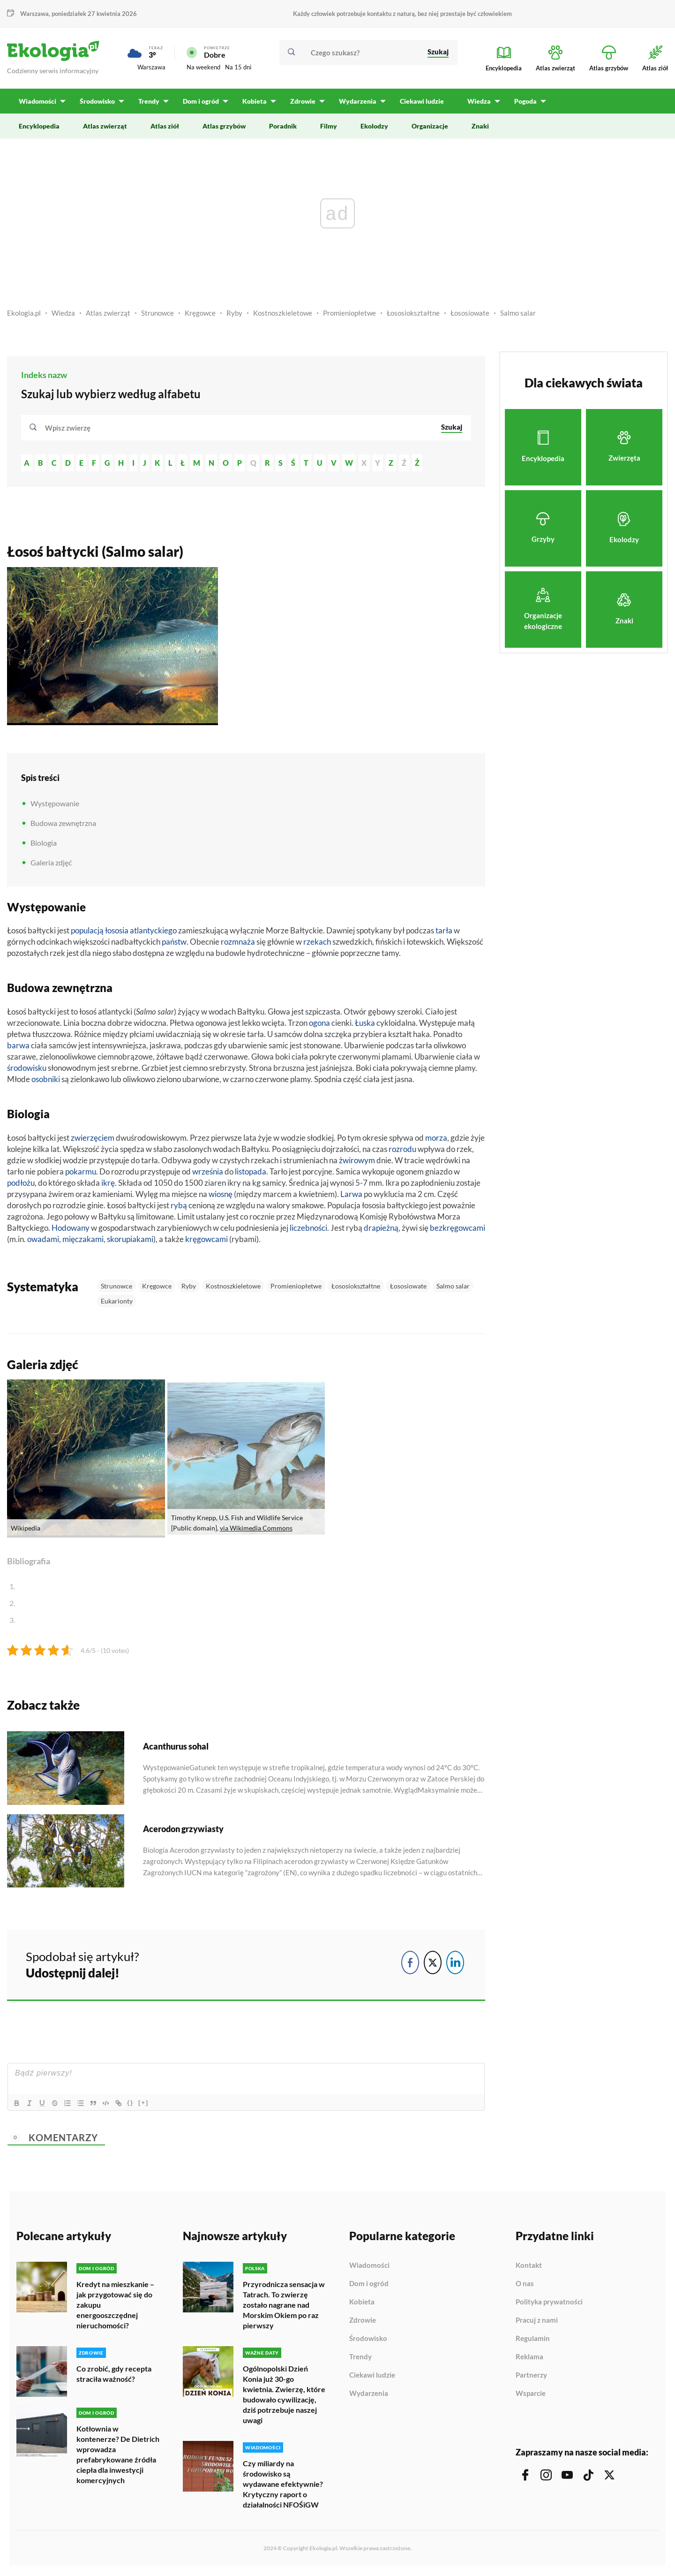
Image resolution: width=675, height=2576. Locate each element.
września (207, 1173)
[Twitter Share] (433, 1964)
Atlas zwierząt (108, 315)
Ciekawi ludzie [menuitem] (419, 103)
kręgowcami (206, 1241)
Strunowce (157, 315)
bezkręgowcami (457, 1230)
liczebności (308, 1230)
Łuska (365, 1025)
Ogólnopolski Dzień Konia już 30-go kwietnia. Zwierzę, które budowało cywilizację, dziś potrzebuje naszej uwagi (284, 2396)
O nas (525, 2286)
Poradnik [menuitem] (283, 128)
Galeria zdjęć (51, 864)
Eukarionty (117, 1303)
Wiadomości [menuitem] (37, 103)
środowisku (26, 1070)
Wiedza (63, 315)
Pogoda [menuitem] (521, 103)
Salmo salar (518, 315)
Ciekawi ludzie (372, 2377)
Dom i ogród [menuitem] (199, 103)
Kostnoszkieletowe (282, 315)
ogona (319, 1025)
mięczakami (83, 1241)
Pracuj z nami (537, 2322)
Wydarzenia (368, 2395)
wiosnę (220, 1196)
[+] (147, 2104)
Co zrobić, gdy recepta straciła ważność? (113, 2375)
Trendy (360, 2359)
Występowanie (54, 805)
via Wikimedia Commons (256, 1530)
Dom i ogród (369, 2286)
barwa (18, 1048)
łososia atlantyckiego (141, 933)
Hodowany (71, 1230)
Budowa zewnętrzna (63, 824)
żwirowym (357, 1162)
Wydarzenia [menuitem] (355, 103)
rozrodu (402, 1151)
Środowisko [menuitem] (96, 103)
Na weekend (203, 68)
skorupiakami (130, 1241)
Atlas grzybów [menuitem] (224, 128)
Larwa (351, 1196)
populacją (87, 933)
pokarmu (80, 1173)
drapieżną (381, 1230)
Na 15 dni (238, 68)
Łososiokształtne (413, 315)
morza (436, 1139)
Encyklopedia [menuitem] (39, 128)
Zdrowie (362, 2322)
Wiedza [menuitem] (476, 103)
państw (174, 944)
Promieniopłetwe (349, 315)
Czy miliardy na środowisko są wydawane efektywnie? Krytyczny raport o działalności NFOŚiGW (283, 2485)
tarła (443, 933)
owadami (43, 1241)
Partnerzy (531, 2377)
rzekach (317, 944)
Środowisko (368, 2341)
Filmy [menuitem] (328, 128)
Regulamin (533, 2341)
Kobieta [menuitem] (252, 103)
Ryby (234, 315)
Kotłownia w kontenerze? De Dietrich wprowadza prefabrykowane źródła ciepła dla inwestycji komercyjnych (117, 2456)
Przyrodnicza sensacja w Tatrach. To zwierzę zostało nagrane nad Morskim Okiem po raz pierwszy (284, 2307)
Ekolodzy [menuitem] (374, 128)
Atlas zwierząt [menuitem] (105, 128)
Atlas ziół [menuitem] (164, 128)
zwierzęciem (92, 1139)
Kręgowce (200, 315)
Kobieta (362, 2304)
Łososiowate (469, 315)
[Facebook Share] (410, 1964)
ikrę (108, 1185)
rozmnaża (238, 944)
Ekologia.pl (24, 315)
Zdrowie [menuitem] (300, 103)
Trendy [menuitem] (147, 103)
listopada (250, 1173)
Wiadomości (369, 2268)
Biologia (43, 844)
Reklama (529, 2359)
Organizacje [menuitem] (430, 128)
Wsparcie (531, 2395)
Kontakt (529, 2268)
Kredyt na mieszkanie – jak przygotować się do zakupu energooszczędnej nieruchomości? (115, 2307)
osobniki (45, 1081)
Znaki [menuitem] (480, 128)
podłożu (21, 1185)
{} (134, 2104)
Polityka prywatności (549, 2304)
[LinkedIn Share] (455, 1964)
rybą (179, 1207)
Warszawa (34, 13)
